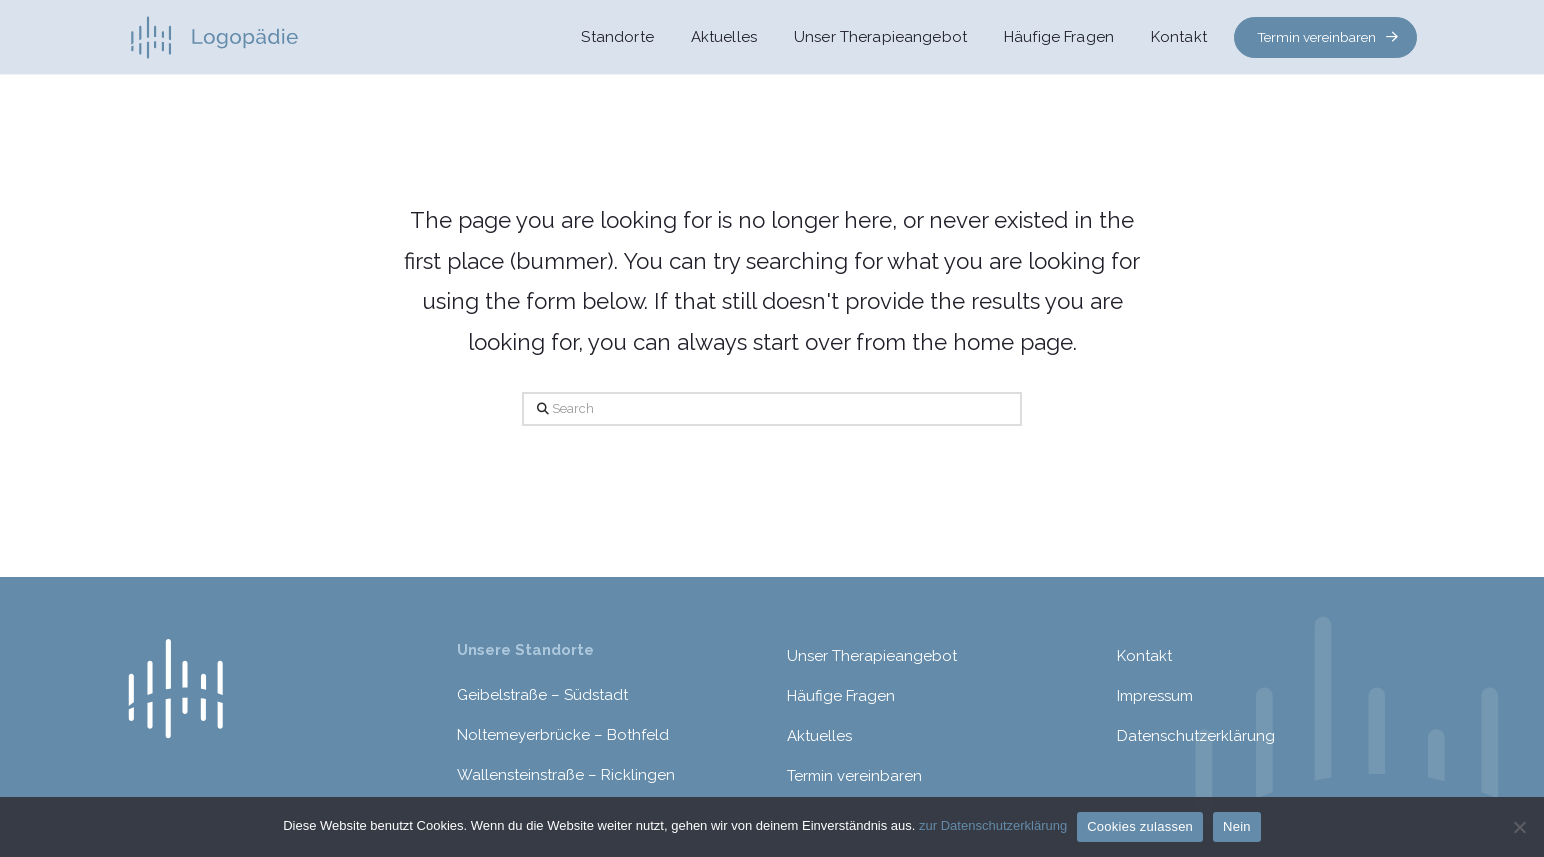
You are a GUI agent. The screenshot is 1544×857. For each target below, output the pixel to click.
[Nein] (1519, 827)
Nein (1237, 826)
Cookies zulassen (1140, 826)
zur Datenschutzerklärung (993, 825)
